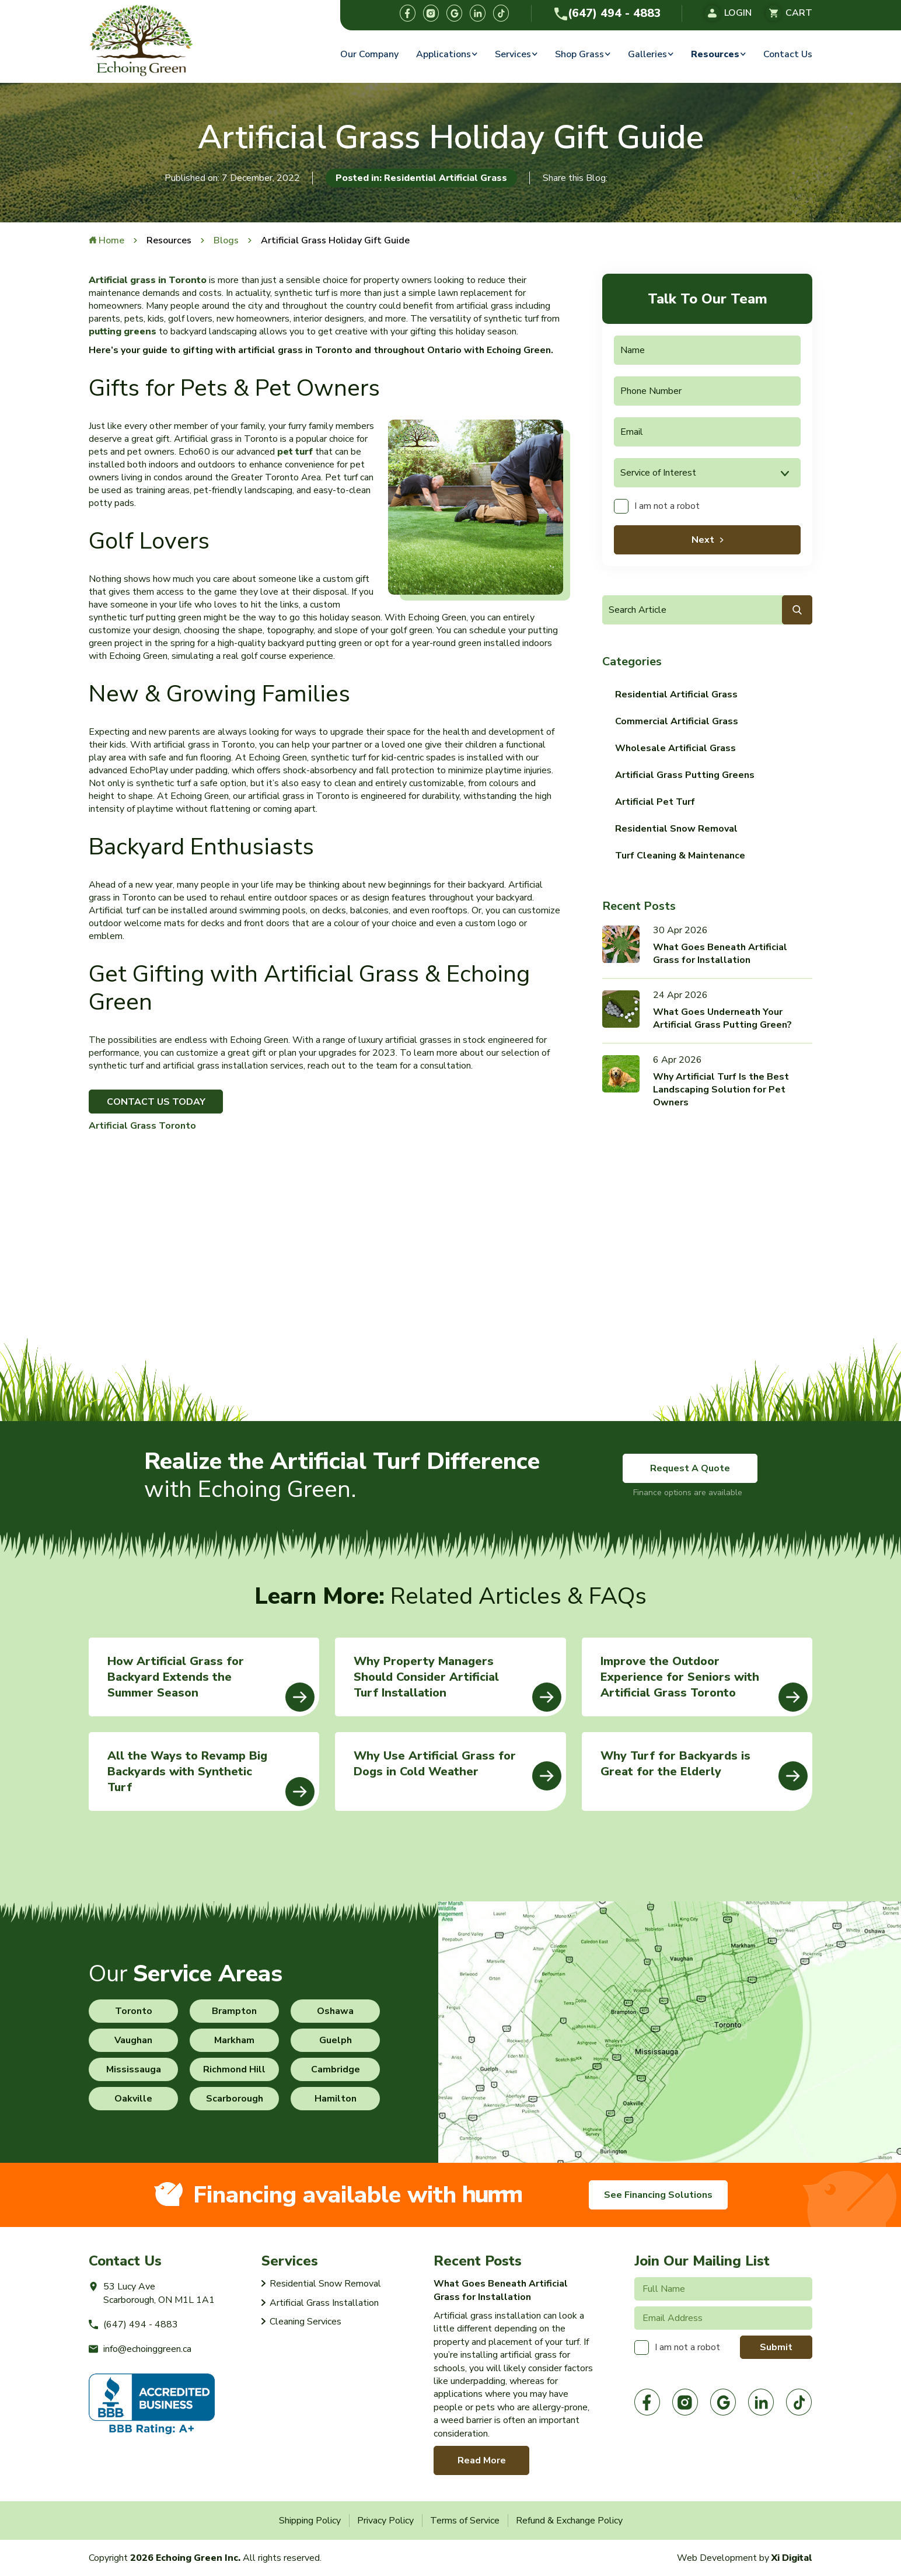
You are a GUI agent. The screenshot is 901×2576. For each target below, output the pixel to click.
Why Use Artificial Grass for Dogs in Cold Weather (457, 1769)
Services (513, 54)
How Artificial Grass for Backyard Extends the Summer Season (211, 1682)
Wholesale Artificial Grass (675, 748)
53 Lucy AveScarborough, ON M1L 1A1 (152, 2293)
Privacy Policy (385, 2520)
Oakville (133, 2098)
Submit (776, 2347)
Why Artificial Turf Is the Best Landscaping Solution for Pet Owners (721, 1089)
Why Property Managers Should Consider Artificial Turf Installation (457, 1682)
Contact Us (787, 54)
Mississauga (133, 2069)
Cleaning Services (305, 2321)
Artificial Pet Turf (655, 801)
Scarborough (234, 2098)
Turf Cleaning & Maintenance (680, 855)
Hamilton (336, 2098)
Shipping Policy (310, 2520)
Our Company (369, 54)
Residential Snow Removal (676, 828)
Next (703, 539)
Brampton (234, 2011)
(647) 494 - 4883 (607, 13)
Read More (482, 2460)
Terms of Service (465, 2520)
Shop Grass (579, 54)
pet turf (295, 451)
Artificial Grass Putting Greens (685, 775)
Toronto (133, 2011)
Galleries (647, 54)
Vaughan (133, 2040)
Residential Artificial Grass (676, 694)
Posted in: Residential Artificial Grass (421, 178)
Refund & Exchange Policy (569, 2520)
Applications (443, 54)
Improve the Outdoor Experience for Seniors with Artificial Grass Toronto (704, 1682)
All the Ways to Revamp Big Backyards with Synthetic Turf (211, 1777)
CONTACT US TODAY (156, 1101)
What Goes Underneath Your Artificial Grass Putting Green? (722, 1018)
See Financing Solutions (658, 2194)
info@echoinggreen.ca (140, 2349)
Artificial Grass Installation (324, 2302)
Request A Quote (690, 1468)
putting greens (122, 331)
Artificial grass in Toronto (148, 280)
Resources (715, 54)
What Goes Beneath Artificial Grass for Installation (720, 953)
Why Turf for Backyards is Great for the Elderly (704, 1769)
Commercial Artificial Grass (676, 721)
